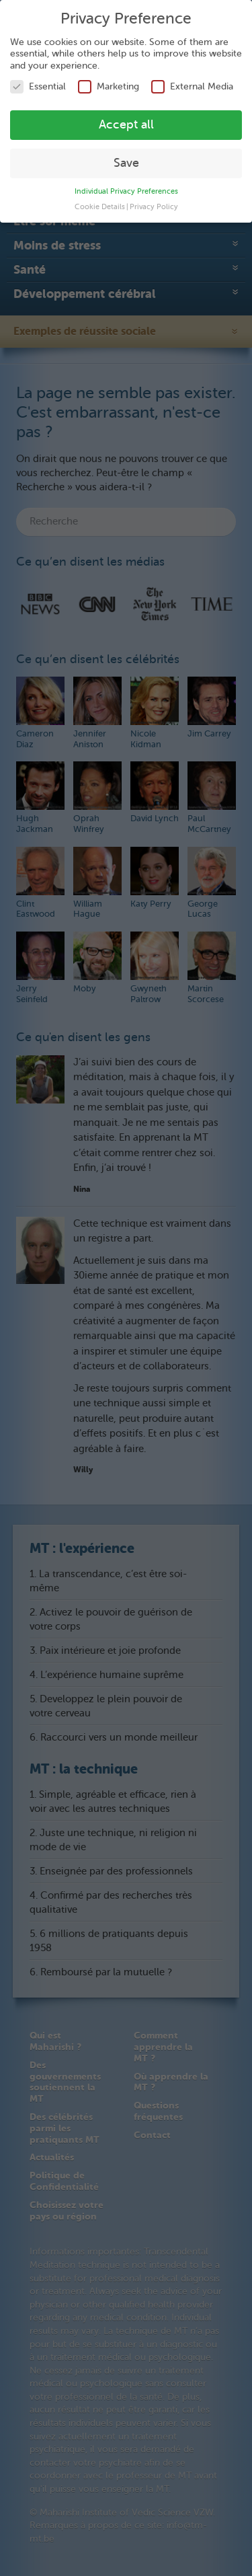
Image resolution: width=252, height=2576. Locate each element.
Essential (38, 85)
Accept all (126, 123)
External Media (192, 85)
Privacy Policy (154, 205)
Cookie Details (100, 205)
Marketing (108, 85)
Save (126, 160)
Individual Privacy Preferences (126, 189)
